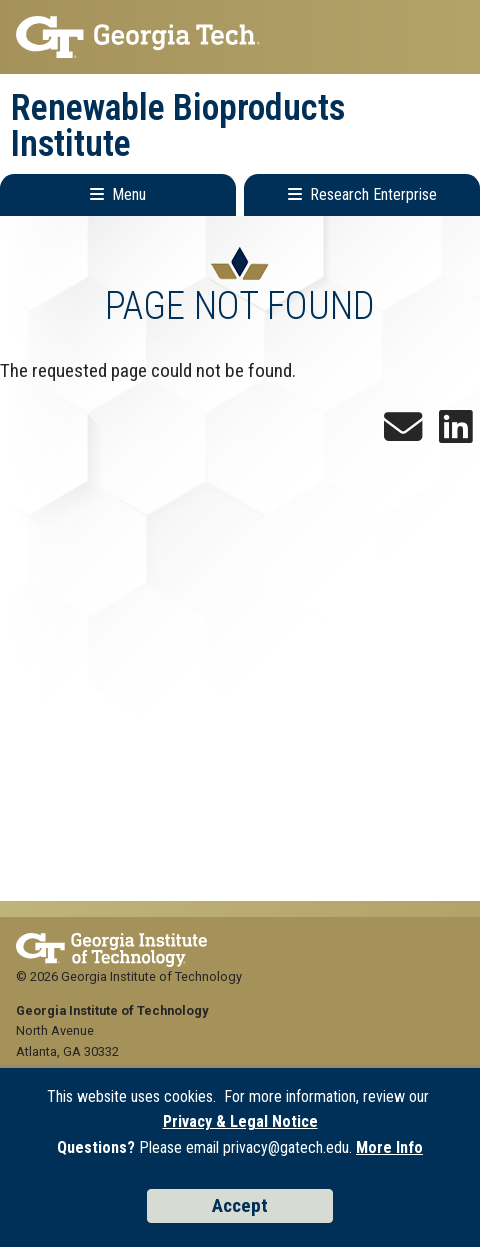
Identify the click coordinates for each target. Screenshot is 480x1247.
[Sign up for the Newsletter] (403, 434)
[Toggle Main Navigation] (118, 195)
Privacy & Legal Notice (240, 1121)
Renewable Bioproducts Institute (178, 126)
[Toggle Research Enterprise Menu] (362, 195)
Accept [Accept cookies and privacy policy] (240, 1205)
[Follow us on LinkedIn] (456, 434)
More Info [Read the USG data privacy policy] (389, 1147)
